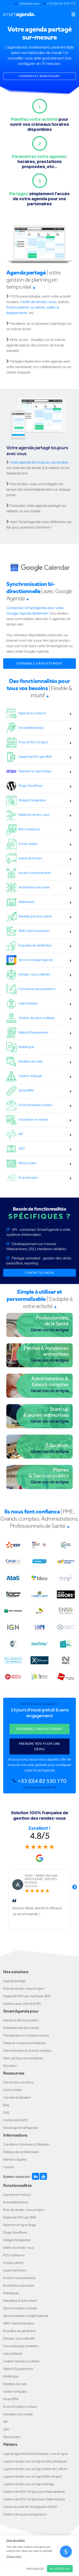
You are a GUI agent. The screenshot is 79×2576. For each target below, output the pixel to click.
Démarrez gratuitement (39, 663)
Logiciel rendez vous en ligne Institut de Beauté (35, 2461)
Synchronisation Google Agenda (25, 2316)
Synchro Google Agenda (36, 960)
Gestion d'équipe (30, 1076)
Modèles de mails (30, 1061)
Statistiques (26, 902)
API (21, 1134)
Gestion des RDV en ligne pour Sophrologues (34, 2499)
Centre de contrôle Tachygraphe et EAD (30, 2507)
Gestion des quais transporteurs (25, 2514)
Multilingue (26, 1047)
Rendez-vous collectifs (34, 974)
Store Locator (28, 1163)
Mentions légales (14, 2159)
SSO (22, 1148)
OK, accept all (60, 2568)
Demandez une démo (18, 2082)
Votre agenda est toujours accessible (39, 462)
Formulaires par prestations (37, 989)
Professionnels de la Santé (21, 2028)
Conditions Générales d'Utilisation (26, 2144)
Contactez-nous (29, 3)
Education (10, 2066)
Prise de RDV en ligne (33, 742)
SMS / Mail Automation (34, 931)
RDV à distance (29, 829)
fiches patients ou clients (25, 307)
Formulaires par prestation (21, 2346)
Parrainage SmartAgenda (20, 2128)
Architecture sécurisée (34, 887)
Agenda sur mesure (32, 713)
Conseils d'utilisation (17, 2097)
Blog (6, 2105)
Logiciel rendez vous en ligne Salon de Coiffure (35, 2469)
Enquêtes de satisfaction (35, 945)
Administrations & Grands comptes (27, 2051)
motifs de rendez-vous (38, 301)
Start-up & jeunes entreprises (23, 2058)
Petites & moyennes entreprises (24, 2043)
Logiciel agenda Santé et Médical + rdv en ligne (35, 2454)
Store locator (11, 2437)
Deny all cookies (15, 2540)
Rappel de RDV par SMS (35, 757)
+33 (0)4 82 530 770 (61, 3)
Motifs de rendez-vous (34, 815)
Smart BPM (26, 1090)
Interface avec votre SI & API (22, 2004)
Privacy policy (14, 2556)
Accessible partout (31, 728)
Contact (8, 2167)
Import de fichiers (30, 858)
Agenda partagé (14, 1981)
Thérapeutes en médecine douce (26, 2035)
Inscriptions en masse (33, 1119)
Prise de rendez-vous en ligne (23, 1988)
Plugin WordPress (31, 786)
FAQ (6, 2113)
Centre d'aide (12, 2090)
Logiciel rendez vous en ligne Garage (28, 2484)
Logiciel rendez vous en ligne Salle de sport (32, 2476)
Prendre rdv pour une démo (39, 1746)
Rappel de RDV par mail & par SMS (27, 1996)
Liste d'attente (28, 1003)
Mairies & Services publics (21, 2020)
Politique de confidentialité (21, 2152)
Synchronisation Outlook (20, 2308)
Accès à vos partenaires (35, 873)
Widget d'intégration (32, 800)
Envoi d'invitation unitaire (35, 1105)
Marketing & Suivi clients (35, 916)
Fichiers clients (13, 2263)
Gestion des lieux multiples (37, 1018)
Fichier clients (28, 844)
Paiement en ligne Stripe (35, 771)
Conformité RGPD (15, 2120)
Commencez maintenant (39, 76)
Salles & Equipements (33, 1032)
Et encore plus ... (29, 1177)
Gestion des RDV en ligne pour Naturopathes (34, 2492)
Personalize (35, 2568)
